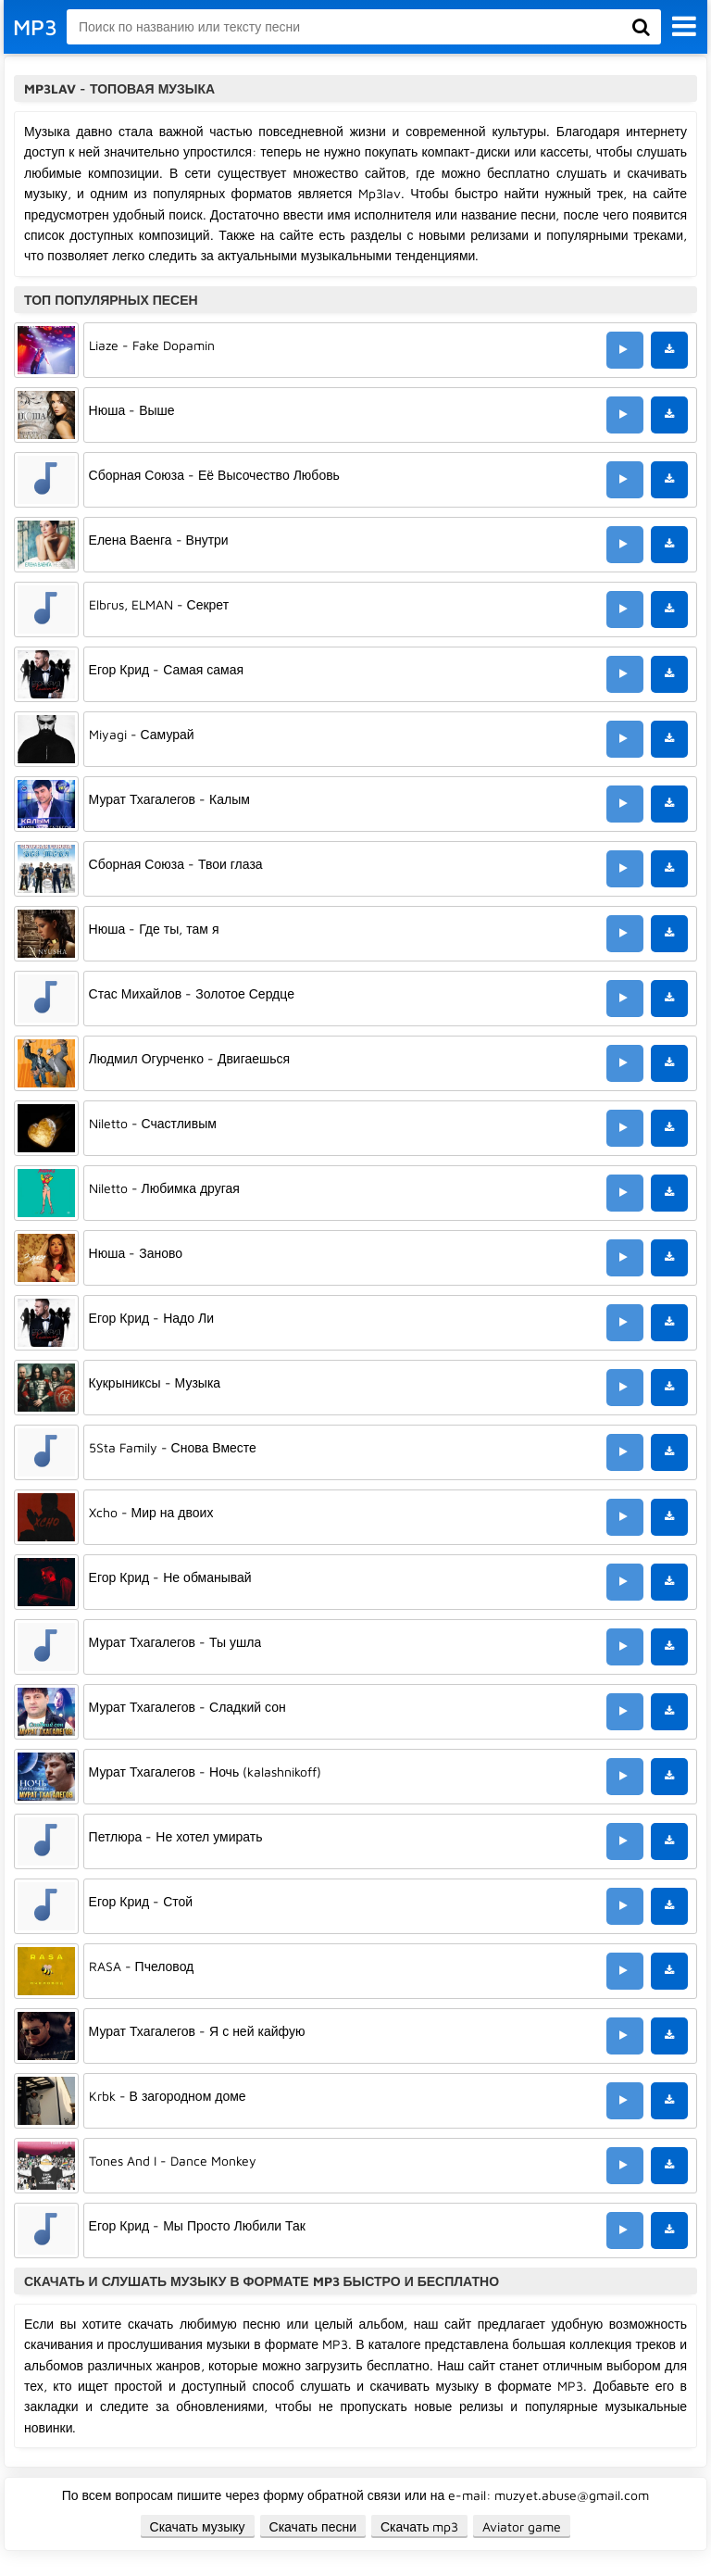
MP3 (35, 27)
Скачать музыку (197, 2526)
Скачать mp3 (419, 2526)
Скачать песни (312, 2526)
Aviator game (521, 2526)
